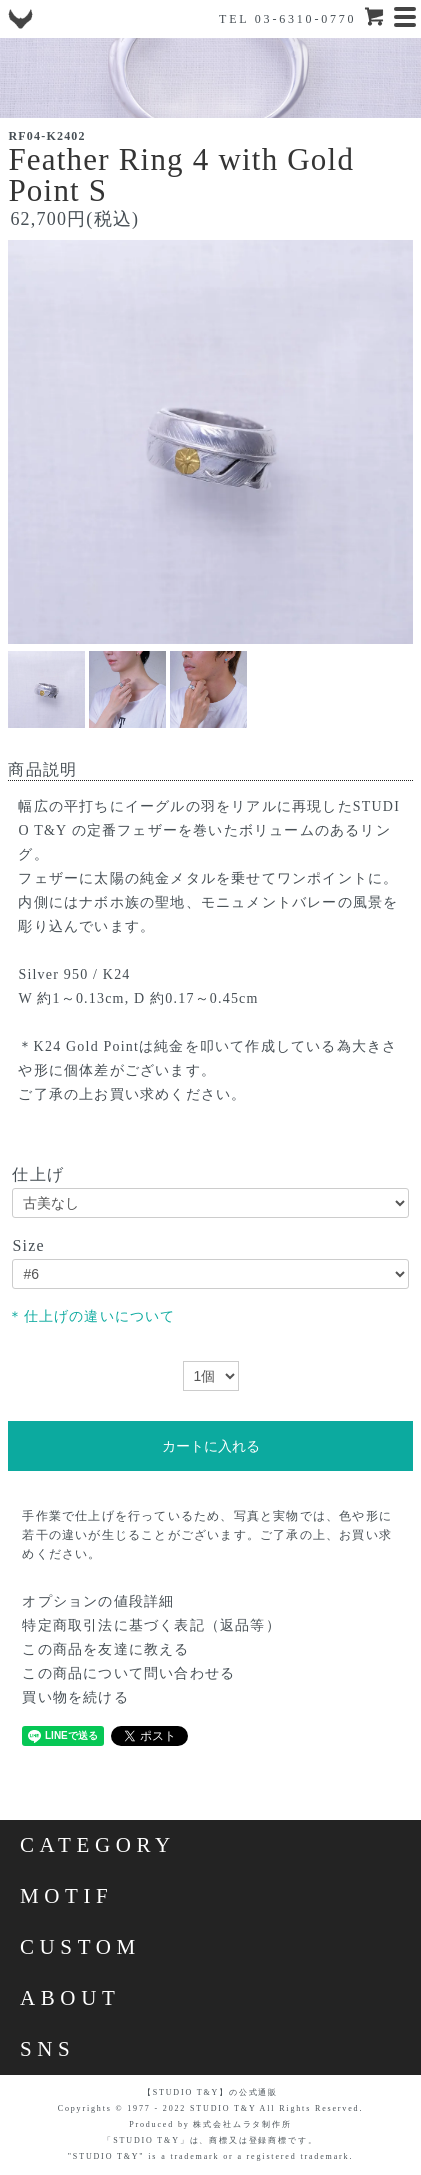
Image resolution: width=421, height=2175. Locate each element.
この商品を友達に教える (105, 1649)
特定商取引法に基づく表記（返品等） (151, 1625)
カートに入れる (211, 1446)
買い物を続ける (75, 1697)
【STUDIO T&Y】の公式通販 (210, 2092)
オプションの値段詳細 (98, 1601)
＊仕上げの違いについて (91, 1316)
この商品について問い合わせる (128, 1673)
